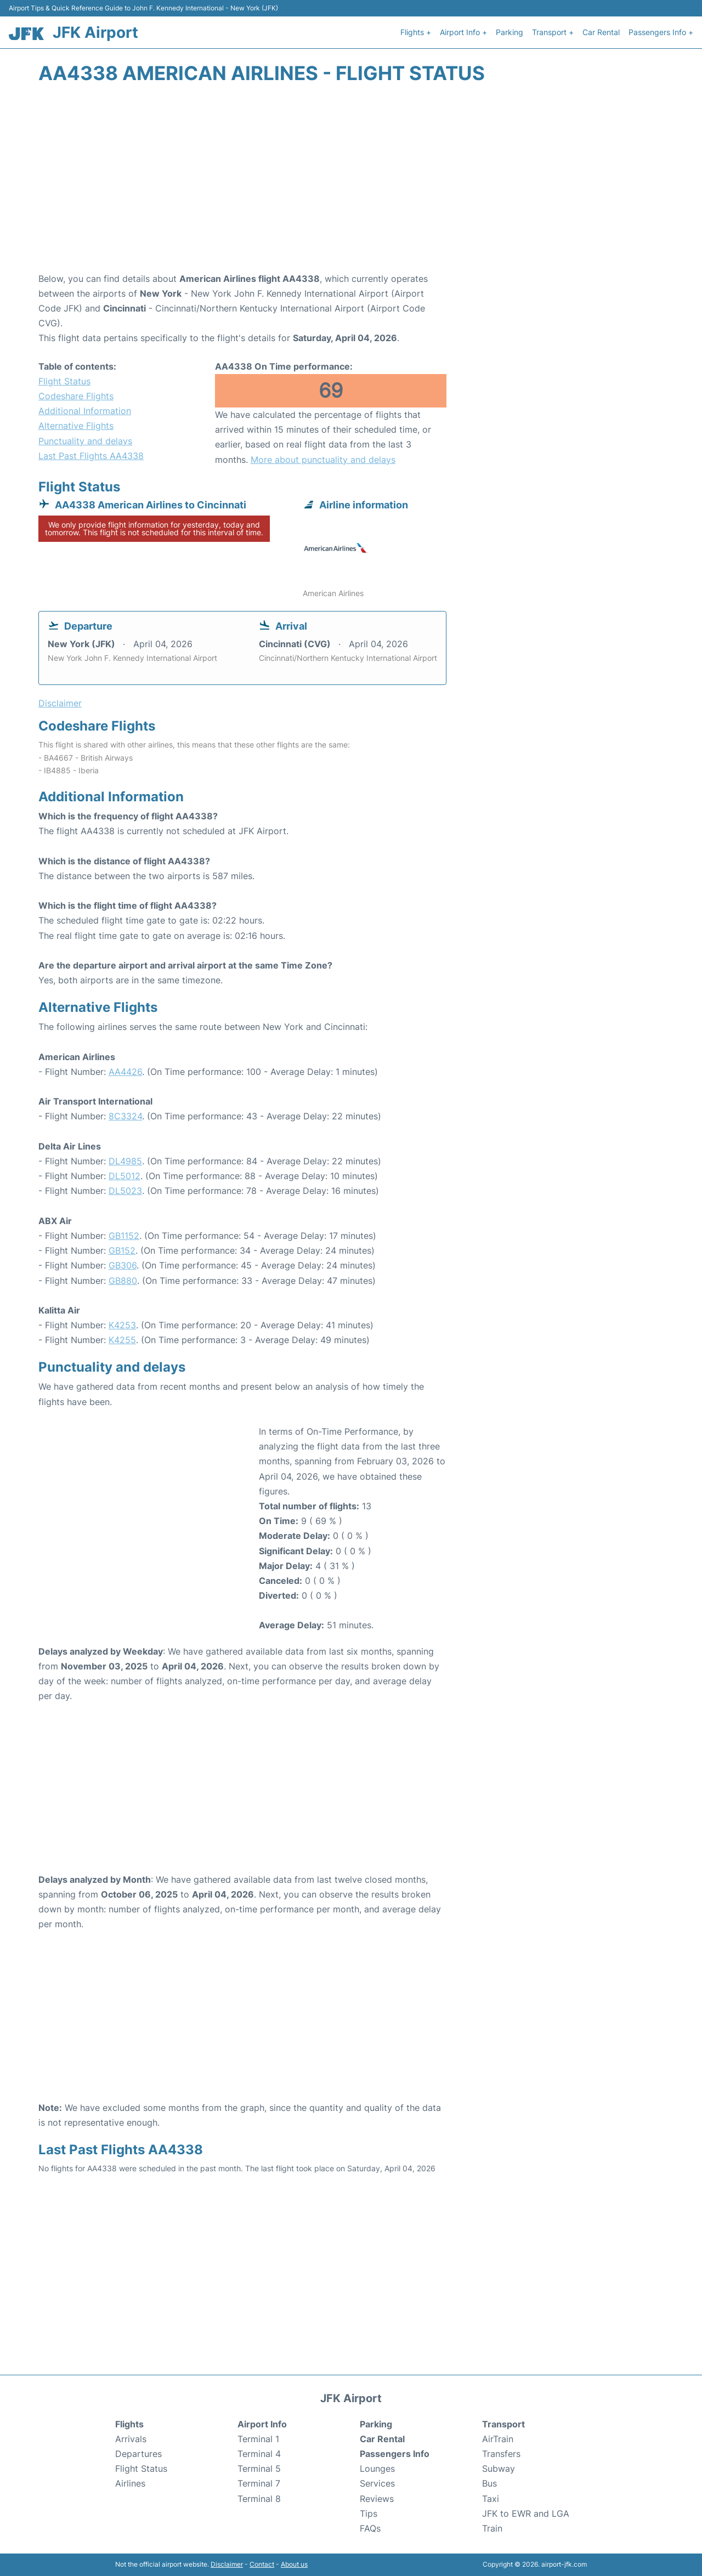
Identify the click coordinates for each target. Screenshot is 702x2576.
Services (377, 2483)
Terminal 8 (259, 2498)
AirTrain (497, 2438)
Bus (489, 2483)
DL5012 (124, 1175)
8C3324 (125, 1116)
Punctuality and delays (85, 440)
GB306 (123, 1265)
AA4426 (125, 1071)
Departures (138, 2453)
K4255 (122, 1339)
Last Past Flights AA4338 (91, 455)
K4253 (122, 1325)
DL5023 (125, 1190)
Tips (368, 2513)
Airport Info (262, 2424)
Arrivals (130, 2438)
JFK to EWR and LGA (525, 2513)
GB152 (122, 1250)
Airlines (130, 2483)
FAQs (370, 2528)
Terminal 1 (258, 2438)
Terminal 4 (259, 2453)
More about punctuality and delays (323, 459)
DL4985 (125, 1161)
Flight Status (64, 381)
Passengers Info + (661, 32)
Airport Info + (463, 32)
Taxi (490, 2498)
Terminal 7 (258, 2483)
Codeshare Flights (76, 395)
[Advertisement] (351, 184)
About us (294, 2564)
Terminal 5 (259, 2468)
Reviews (377, 2498)
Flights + (415, 32)
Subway (498, 2468)
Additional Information (84, 410)
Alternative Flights (76, 425)
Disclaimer (227, 2564)
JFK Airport (95, 32)
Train (492, 2528)
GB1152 (124, 1235)
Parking (509, 32)
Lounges (377, 2468)
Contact (262, 2564)
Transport (503, 2424)
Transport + (553, 32)
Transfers (501, 2453)
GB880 (123, 1280)
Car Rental (601, 32)
